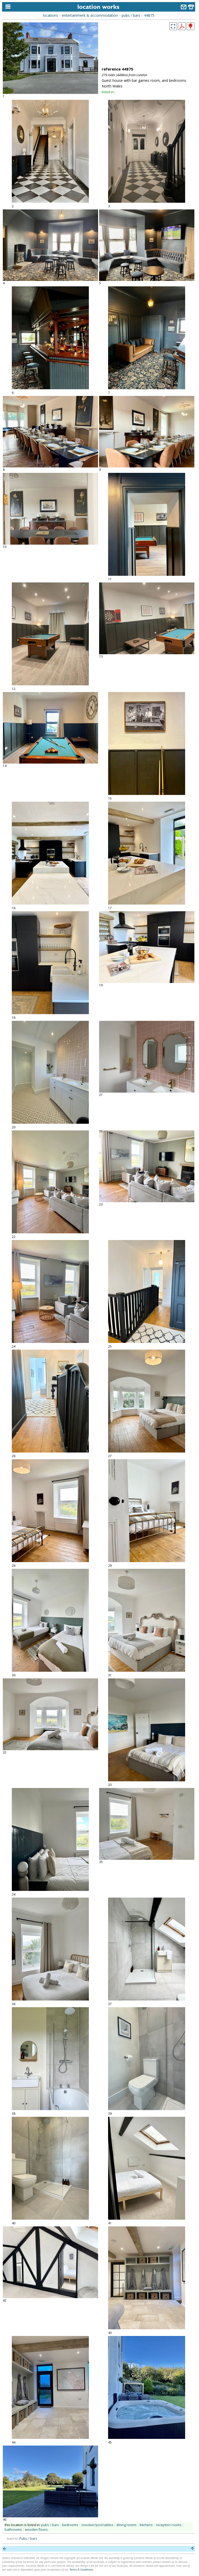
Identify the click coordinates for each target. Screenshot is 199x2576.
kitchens (146, 2524)
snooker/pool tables (97, 2524)
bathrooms (13, 2529)
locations (50, 15)
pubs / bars (131, 15)
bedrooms (70, 2524)
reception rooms (169, 2524)
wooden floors (36, 2529)
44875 (149, 15)
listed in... (109, 92)
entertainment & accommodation (90, 15)
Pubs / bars (28, 2538)
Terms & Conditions (81, 2569)
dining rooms (126, 2524)
